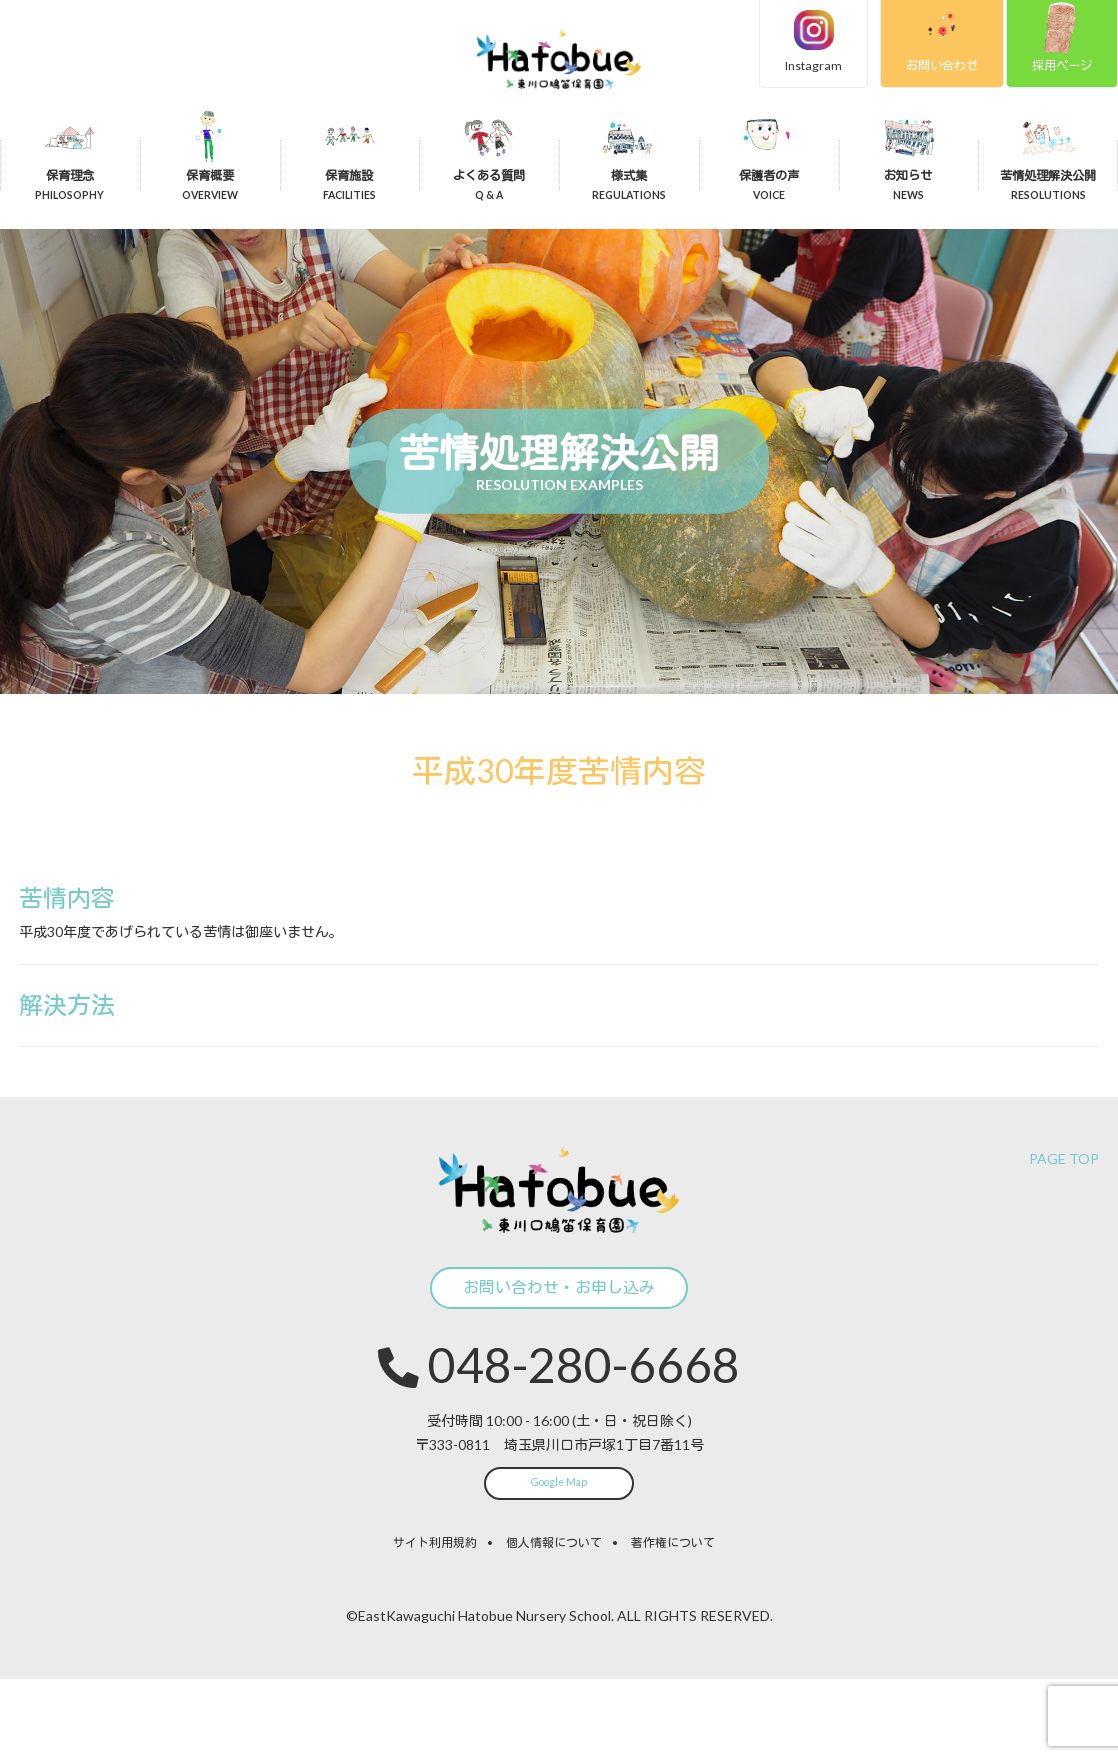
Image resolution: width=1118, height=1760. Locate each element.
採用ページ (1057, 67)
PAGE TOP (1064, 1189)
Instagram (786, 67)
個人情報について (554, 1623)
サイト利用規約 (435, 1623)
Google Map (559, 1560)
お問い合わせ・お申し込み (559, 1340)
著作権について (673, 1623)
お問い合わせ (925, 67)
